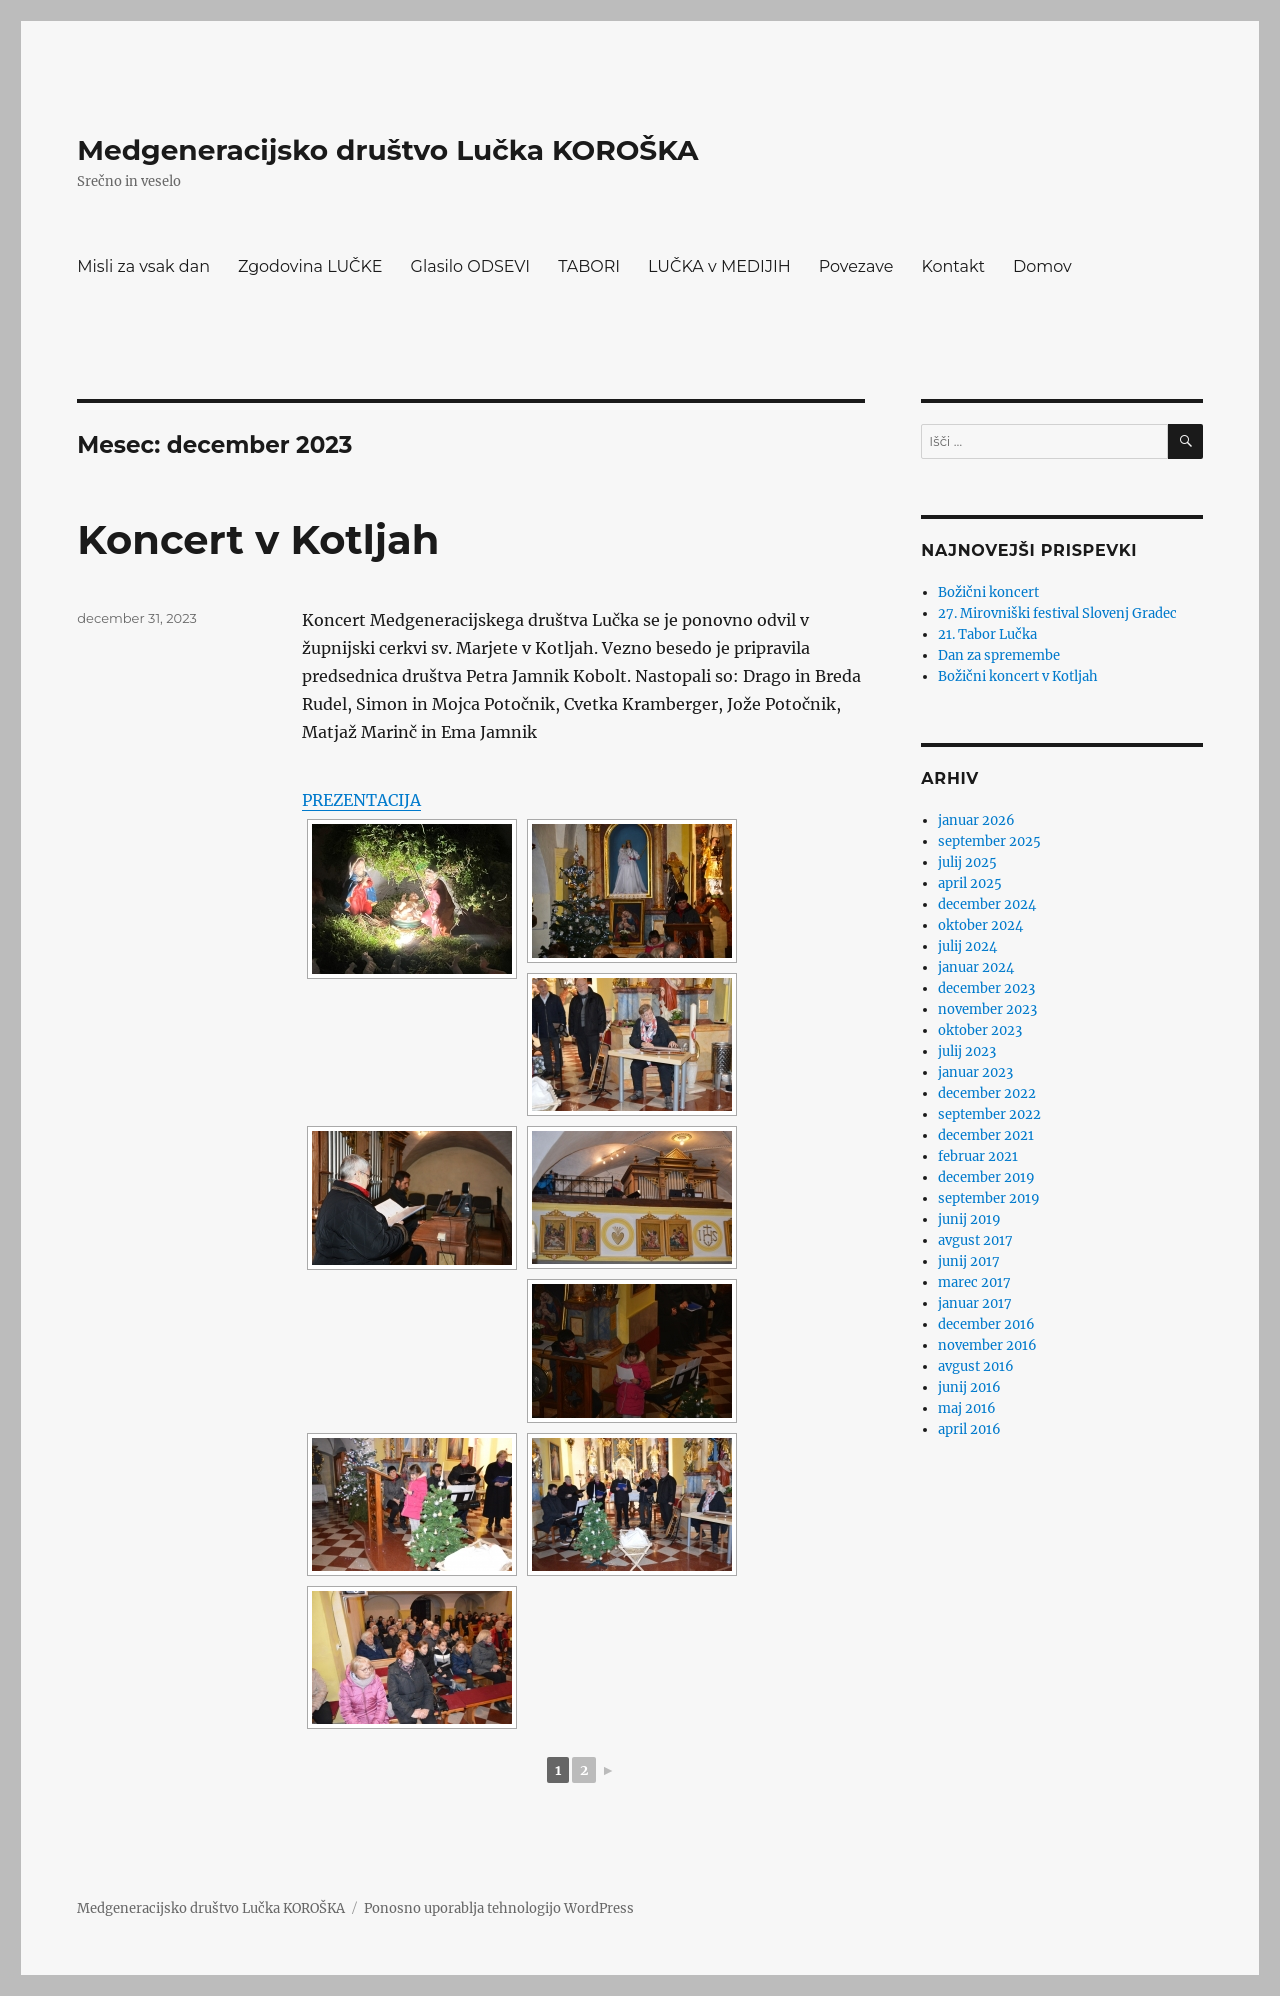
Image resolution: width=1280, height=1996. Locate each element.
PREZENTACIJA (361, 800)
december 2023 (986, 988)
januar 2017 (975, 1303)
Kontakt (953, 266)
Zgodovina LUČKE (310, 266)
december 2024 (987, 904)
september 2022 (989, 1114)
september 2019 (989, 1198)
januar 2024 (976, 967)
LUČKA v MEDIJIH (719, 266)
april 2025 (970, 883)
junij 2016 (969, 1387)
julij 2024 (967, 946)
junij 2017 (969, 1261)
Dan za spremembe (999, 655)
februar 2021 (978, 1156)
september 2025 (989, 841)
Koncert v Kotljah (258, 539)
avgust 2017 (975, 1240)
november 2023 (987, 1009)
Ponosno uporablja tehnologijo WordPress (499, 1908)
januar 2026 (976, 820)
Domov (1042, 266)
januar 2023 (975, 1072)
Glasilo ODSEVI (471, 266)
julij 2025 (967, 862)
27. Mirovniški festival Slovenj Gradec (1057, 613)
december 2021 (986, 1135)
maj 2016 (967, 1408)
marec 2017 (974, 1282)
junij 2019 (969, 1219)
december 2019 (986, 1177)
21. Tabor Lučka (987, 634)
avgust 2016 (976, 1366)
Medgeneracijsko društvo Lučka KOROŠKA (387, 150)
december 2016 (986, 1324)
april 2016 (969, 1429)
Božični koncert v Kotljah (1018, 676)
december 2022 (987, 1093)
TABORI (589, 266)
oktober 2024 (980, 925)
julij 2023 (967, 1051)
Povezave (856, 266)
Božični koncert (988, 592)
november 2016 (987, 1345)
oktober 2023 (980, 1030)
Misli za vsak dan (143, 266)
